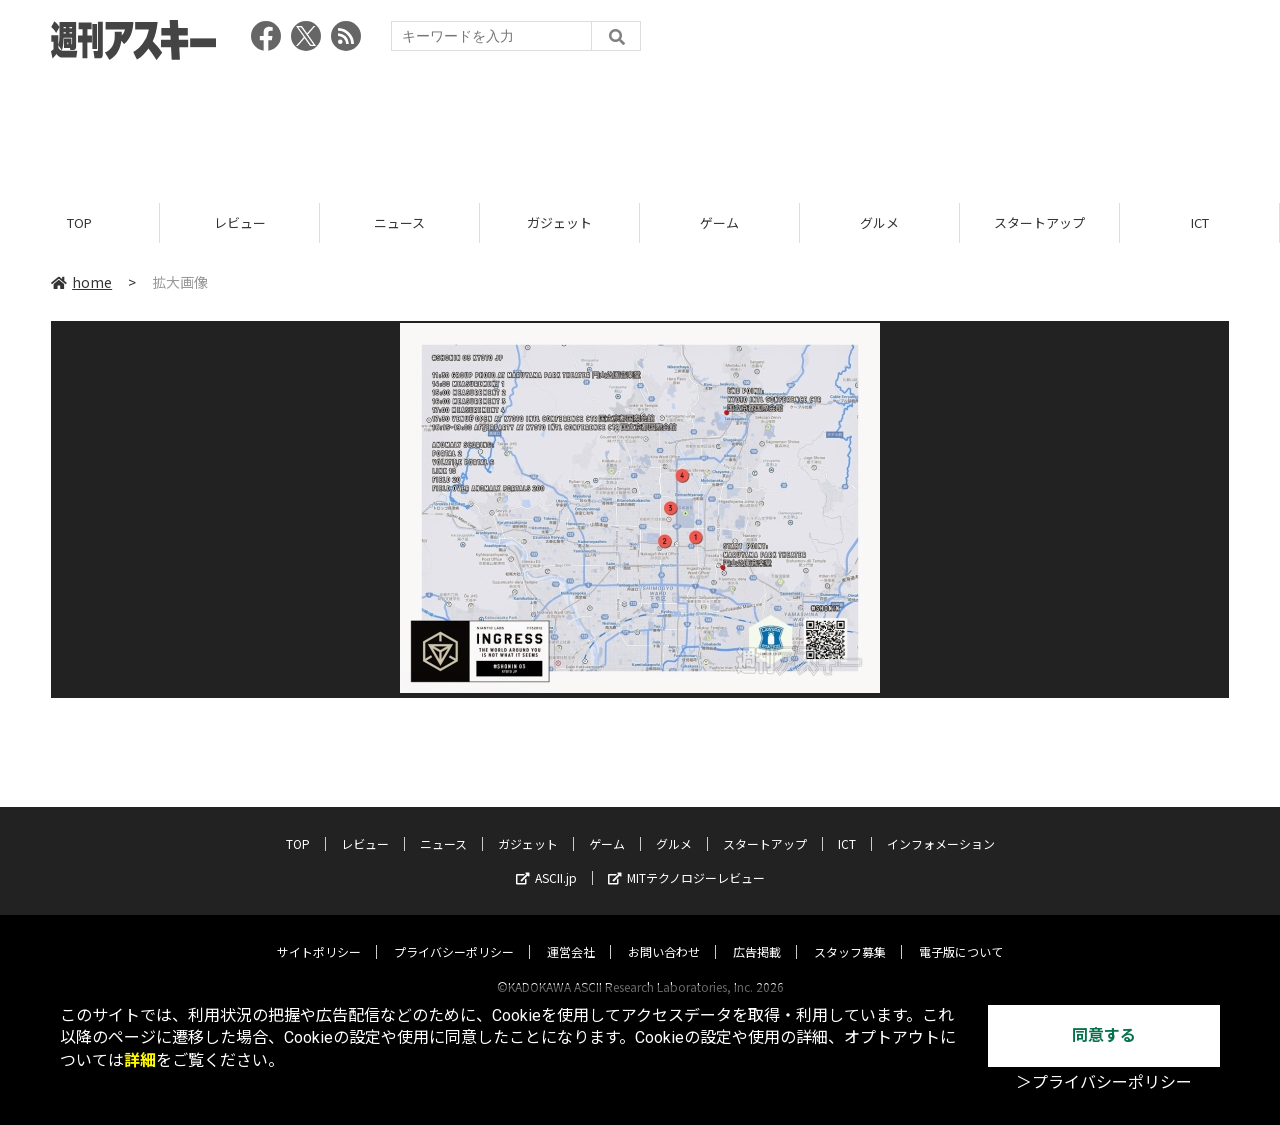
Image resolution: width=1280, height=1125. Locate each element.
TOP (79, 222)
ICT (1200, 222)
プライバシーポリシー (454, 932)
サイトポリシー (319, 932)
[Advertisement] (640, 125)
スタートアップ (1039, 222)
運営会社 (571, 932)
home (81, 282)
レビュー (240, 222)
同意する (1104, 1035)
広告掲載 (757, 932)
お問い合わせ (664, 932)
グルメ (879, 222)
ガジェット (559, 222)
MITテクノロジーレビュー (686, 858)
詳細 (140, 1060)
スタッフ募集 (850, 932)
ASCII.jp (546, 858)
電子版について (961, 932)
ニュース (399, 222)
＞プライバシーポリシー (1104, 1082)
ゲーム (719, 222)
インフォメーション (941, 824)
